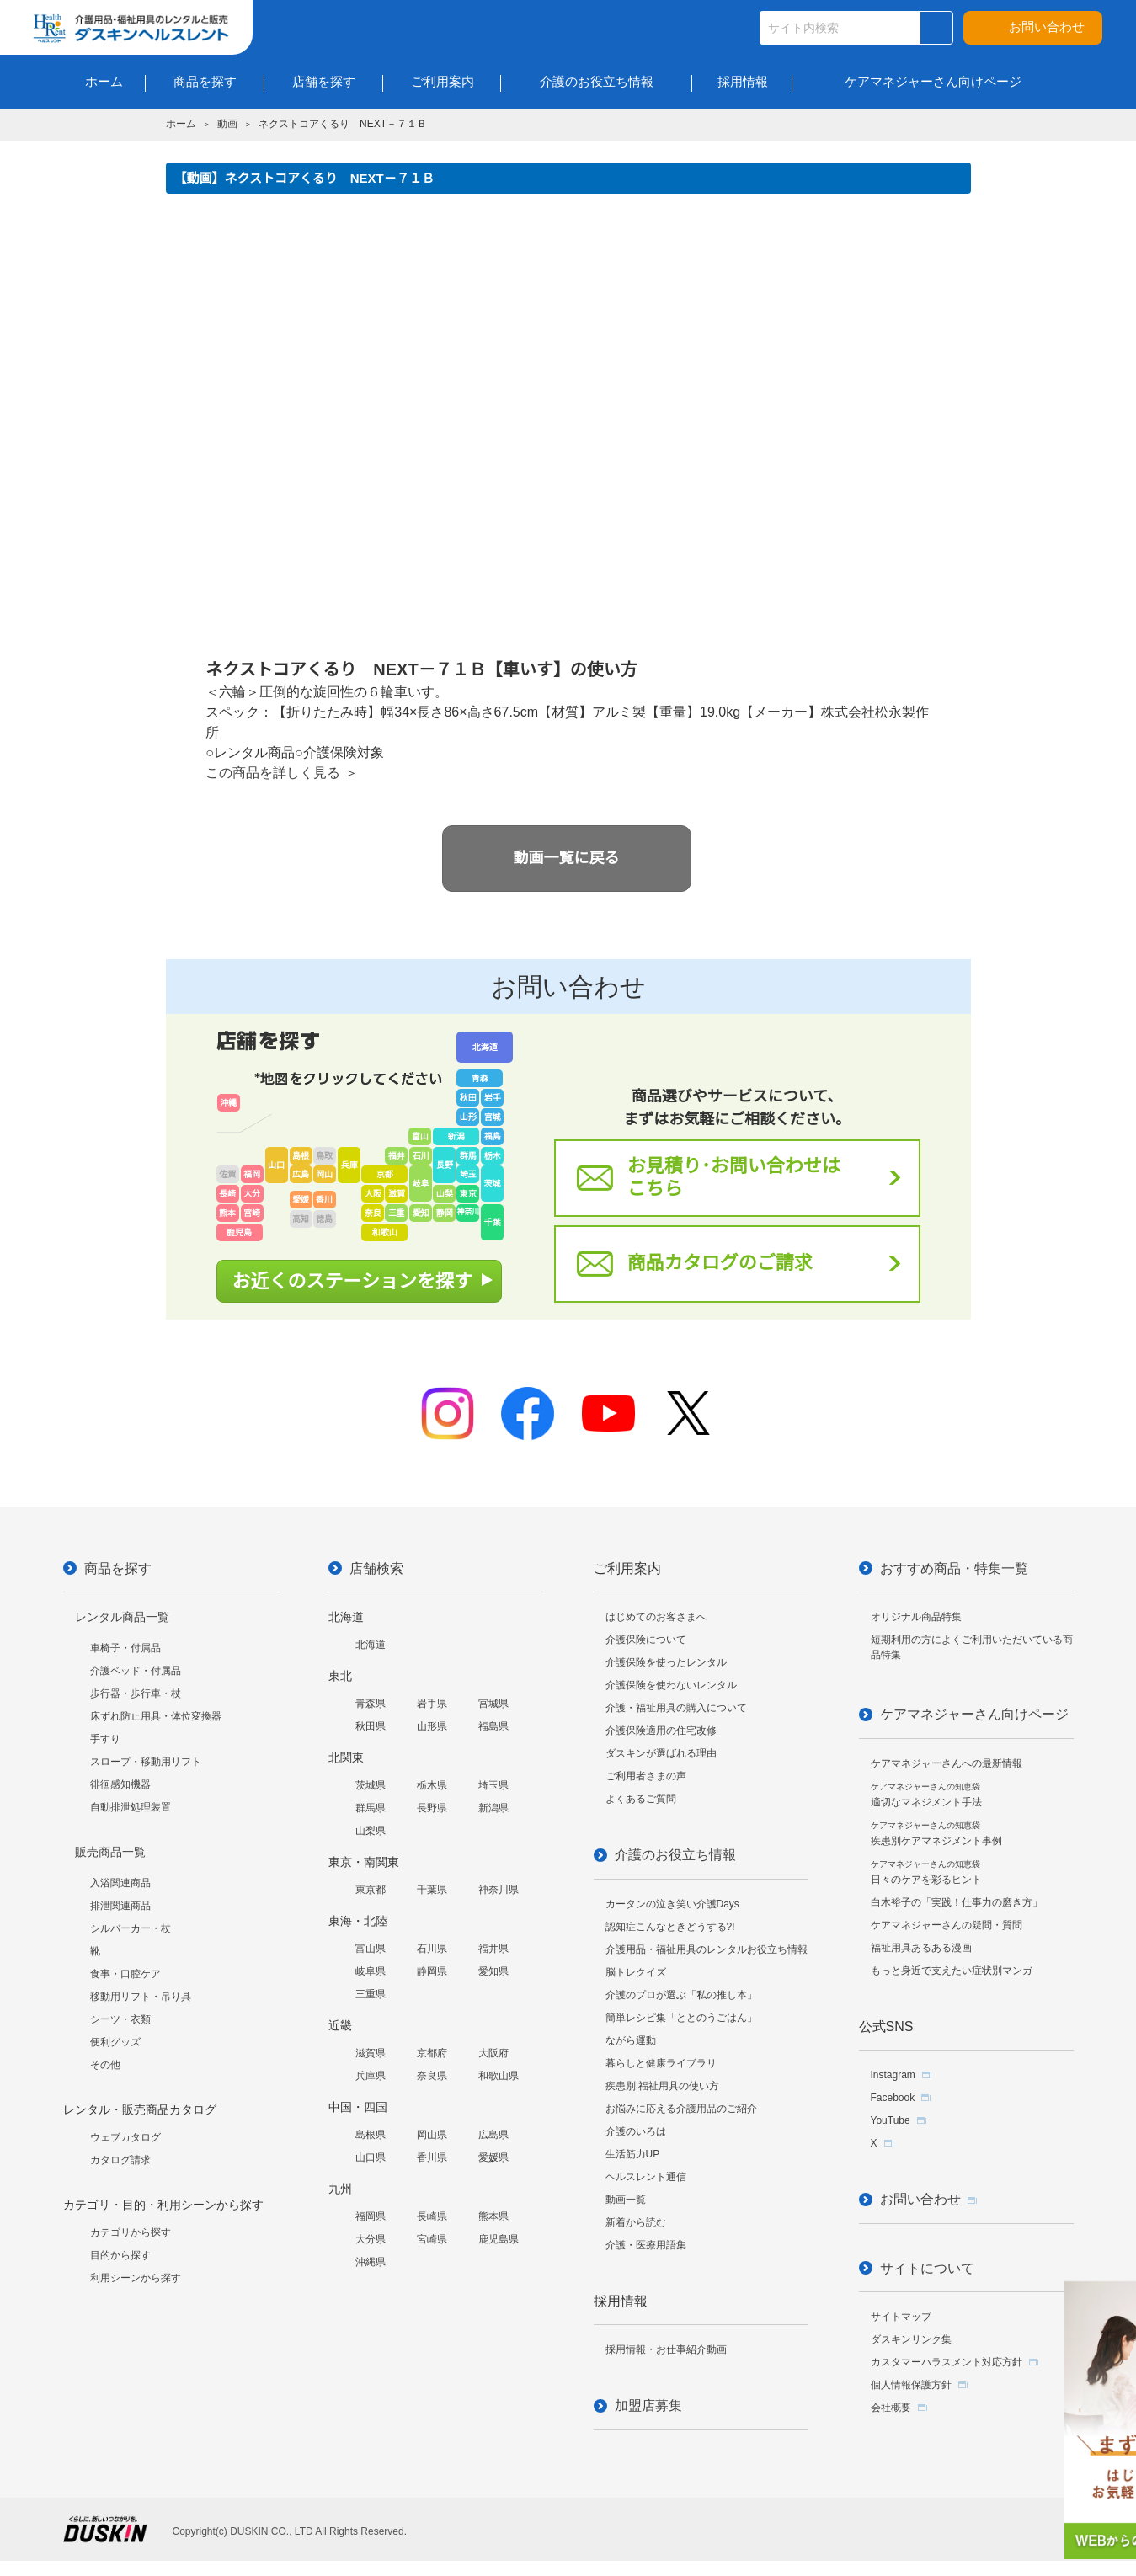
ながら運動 (630, 2040)
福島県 (493, 1726)
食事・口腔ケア (125, 1974)
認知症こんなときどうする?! (670, 1927)
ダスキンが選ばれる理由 (661, 1753)
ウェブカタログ (125, 2137)
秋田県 (370, 1726)
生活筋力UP (632, 2154)
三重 (396, 1213)
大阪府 (493, 2053)
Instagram (893, 2075)
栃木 (492, 1155)
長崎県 (432, 2216)
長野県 (432, 1808)
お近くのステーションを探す (352, 1281)
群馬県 (370, 1808)
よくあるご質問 (640, 1799)
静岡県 (432, 1971)
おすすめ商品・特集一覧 (954, 1568)
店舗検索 (376, 1568)
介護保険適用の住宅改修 (661, 1730)
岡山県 (432, 2135)
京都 (384, 1174)
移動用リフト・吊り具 (140, 1997)
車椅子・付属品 (125, 1648)
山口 (276, 1165)
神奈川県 (498, 1890)
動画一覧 (625, 2199)
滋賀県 (370, 2053)
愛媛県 (493, 2157)
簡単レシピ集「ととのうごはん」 (681, 2018)
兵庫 (349, 1165)
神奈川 (467, 1212)
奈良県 (432, 2076)
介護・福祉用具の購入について (676, 1708)
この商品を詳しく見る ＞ (281, 772)
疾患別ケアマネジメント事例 (936, 1834)
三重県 (370, 1994)
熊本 (227, 1213)
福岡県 (370, 2216)
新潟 (456, 1136)
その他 (105, 2065)
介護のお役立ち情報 (675, 1855)
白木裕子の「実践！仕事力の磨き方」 (957, 1902)
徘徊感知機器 (120, 1784)
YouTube (890, 2120)
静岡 (444, 1213)
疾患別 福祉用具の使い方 (662, 2086)
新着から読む (635, 2222)
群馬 (468, 1155)
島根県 (370, 2135)
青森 (480, 1078)
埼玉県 (493, 1785)
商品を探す (118, 1568)
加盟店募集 (648, 2405)
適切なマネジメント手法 (926, 1795)
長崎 (227, 1193)
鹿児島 (239, 1232)
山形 (468, 1117)
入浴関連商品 (120, 1883)
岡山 (324, 1174)
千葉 (492, 1222)
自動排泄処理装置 (130, 1807)
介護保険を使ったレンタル (666, 1662)
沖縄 (228, 1102)
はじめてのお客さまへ (656, 1617)
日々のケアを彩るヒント (926, 1872)
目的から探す (120, 2255)
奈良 (373, 1213)
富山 (420, 1136)
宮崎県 (432, 2239)
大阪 (373, 1193)
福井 (396, 1155)
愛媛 (300, 1199)
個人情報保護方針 (911, 2385)
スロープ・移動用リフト (145, 1762)
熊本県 (493, 2216)
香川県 (432, 2157)
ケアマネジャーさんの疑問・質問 (946, 1925)
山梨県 (370, 1831)
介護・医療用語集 (645, 2245)
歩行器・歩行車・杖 (135, 1693)
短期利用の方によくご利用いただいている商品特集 (972, 1647)
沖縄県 (370, 2262)
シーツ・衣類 (120, 2019)
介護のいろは (635, 2131)
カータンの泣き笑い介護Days (672, 1904)
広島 (300, 1174)
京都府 (432, 2053)
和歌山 (384, 1232)
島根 (300, 1155)
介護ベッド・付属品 (135, 1671)
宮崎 (251, 1213)
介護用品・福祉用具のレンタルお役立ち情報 (706, 1949)
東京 (468, 1193)
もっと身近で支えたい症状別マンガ (951, 1970)
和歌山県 (498, 2076)
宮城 (492, 1117)
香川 (324, 1199)
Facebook (893, 2098)
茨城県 (370, 1785)
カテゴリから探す (130, 2232)
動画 (227, 124)
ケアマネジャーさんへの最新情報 (946, 1763)
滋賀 (396, 1193)
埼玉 (468, 1174)
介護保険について (645, 1639)
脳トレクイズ (635, 1972)
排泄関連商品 (120, 1906)
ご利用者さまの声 (645, 1776)
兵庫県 (370, 2076)
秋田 (468, 1097)
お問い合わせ (1047, 26)
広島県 (493, 2135)
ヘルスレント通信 (645, 2177)
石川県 (432, 1949)
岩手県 (432, 1703)
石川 (421, 1155)
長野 (444, 1165)
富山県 (370, 1949)
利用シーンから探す (135, 2278)
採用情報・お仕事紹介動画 (666, 2349)
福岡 (251, 1174)
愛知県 (493, 1971)
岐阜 (421, 1183)
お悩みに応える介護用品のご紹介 (681, 2109)
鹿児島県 (498, 2239)
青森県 (370, 1703)
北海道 (485, 1047)
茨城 (492, 1183)
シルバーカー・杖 (130, 1928)
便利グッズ (115, 2042)
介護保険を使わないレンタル (671, 1685)
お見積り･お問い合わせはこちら (733, 1176)
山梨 (444, 1193)
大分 (251, 1193)
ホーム (181, 124)
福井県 (493, 1949)
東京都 (370, 1890)
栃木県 (432, 1785)
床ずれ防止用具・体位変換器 (155, 1716)
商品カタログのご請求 (720, 1262)
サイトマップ (901, 2317)
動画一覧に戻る (567, 858)
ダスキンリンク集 (911, 2339)
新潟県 (493, 1808)
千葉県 (432, 1890)
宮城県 (493, 1703)
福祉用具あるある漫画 (921, 1948)
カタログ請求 (120, 2160)
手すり (105, 1739)
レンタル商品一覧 (122, 1617)
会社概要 (891, 2407)
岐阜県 (370, 1971)
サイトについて (927, 2268)
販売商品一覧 (110, 1852)
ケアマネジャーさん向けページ (974, 1714)
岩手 (492, 1097)
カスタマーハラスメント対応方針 (946, 2362)
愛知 (421, 1213)
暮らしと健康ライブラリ (661, 2063)
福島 (492, 1136)
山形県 (432, 1726)
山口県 (370, 2157)
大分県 (370, 2239)
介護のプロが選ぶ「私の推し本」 (681, 1995)
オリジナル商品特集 (916, 1617)
